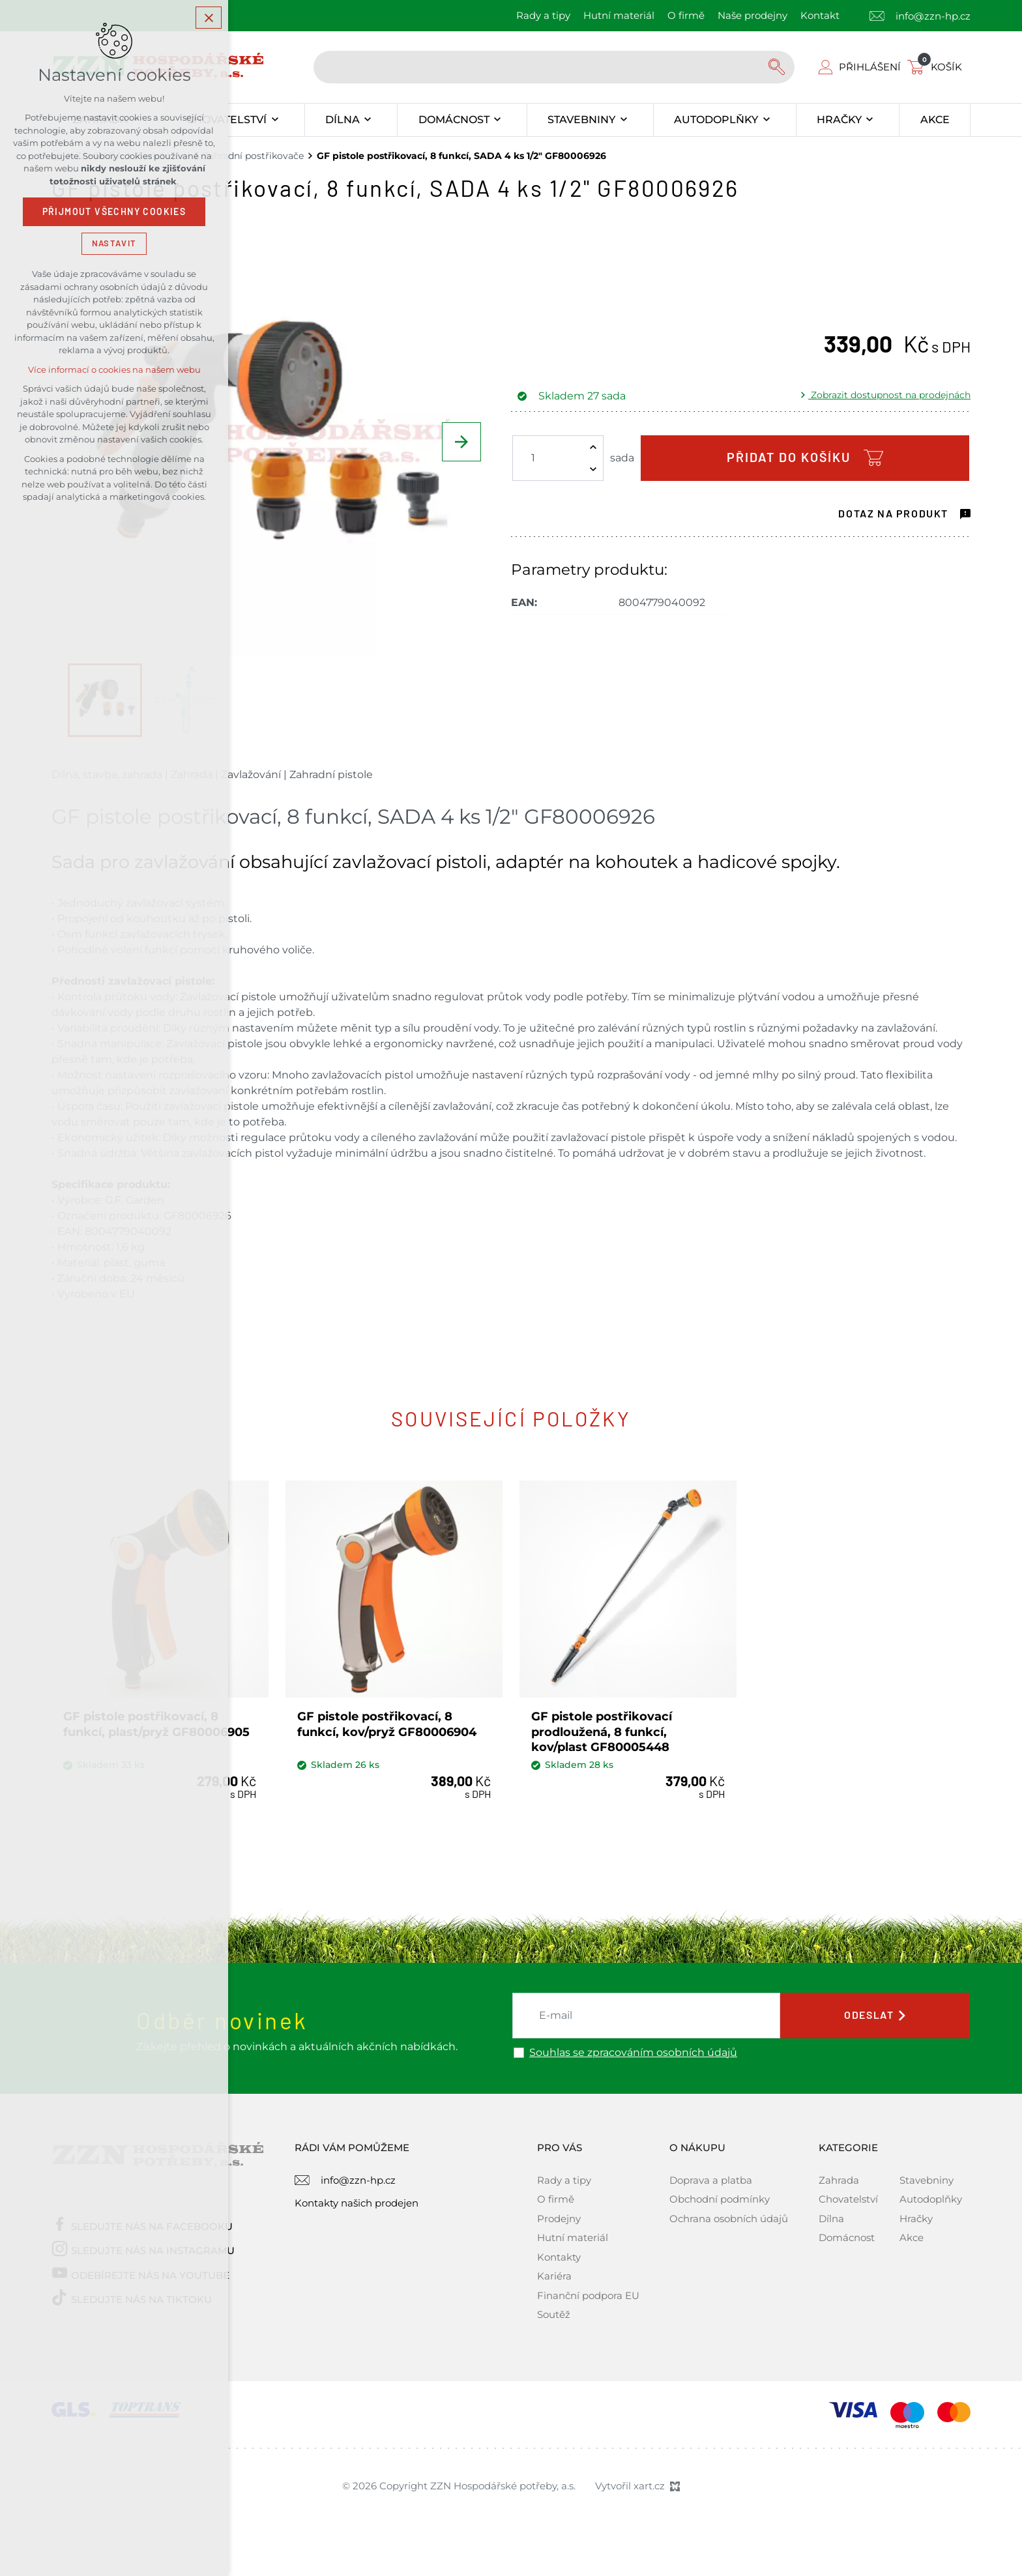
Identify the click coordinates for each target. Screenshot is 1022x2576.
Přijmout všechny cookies (114, 212)
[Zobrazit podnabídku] (275, 120)
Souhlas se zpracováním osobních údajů (633, 2051)
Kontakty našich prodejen (356, 2201)
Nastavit (114, 243)
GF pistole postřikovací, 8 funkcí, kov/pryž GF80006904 (387, 1723)
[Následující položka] (461, 441)
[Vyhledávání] (778, 67)
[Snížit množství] (593, 469)
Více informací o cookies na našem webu (114, 370)
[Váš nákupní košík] (937, 66)
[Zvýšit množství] (593, 447)
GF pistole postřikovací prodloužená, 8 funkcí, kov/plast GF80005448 (602, 1731)
